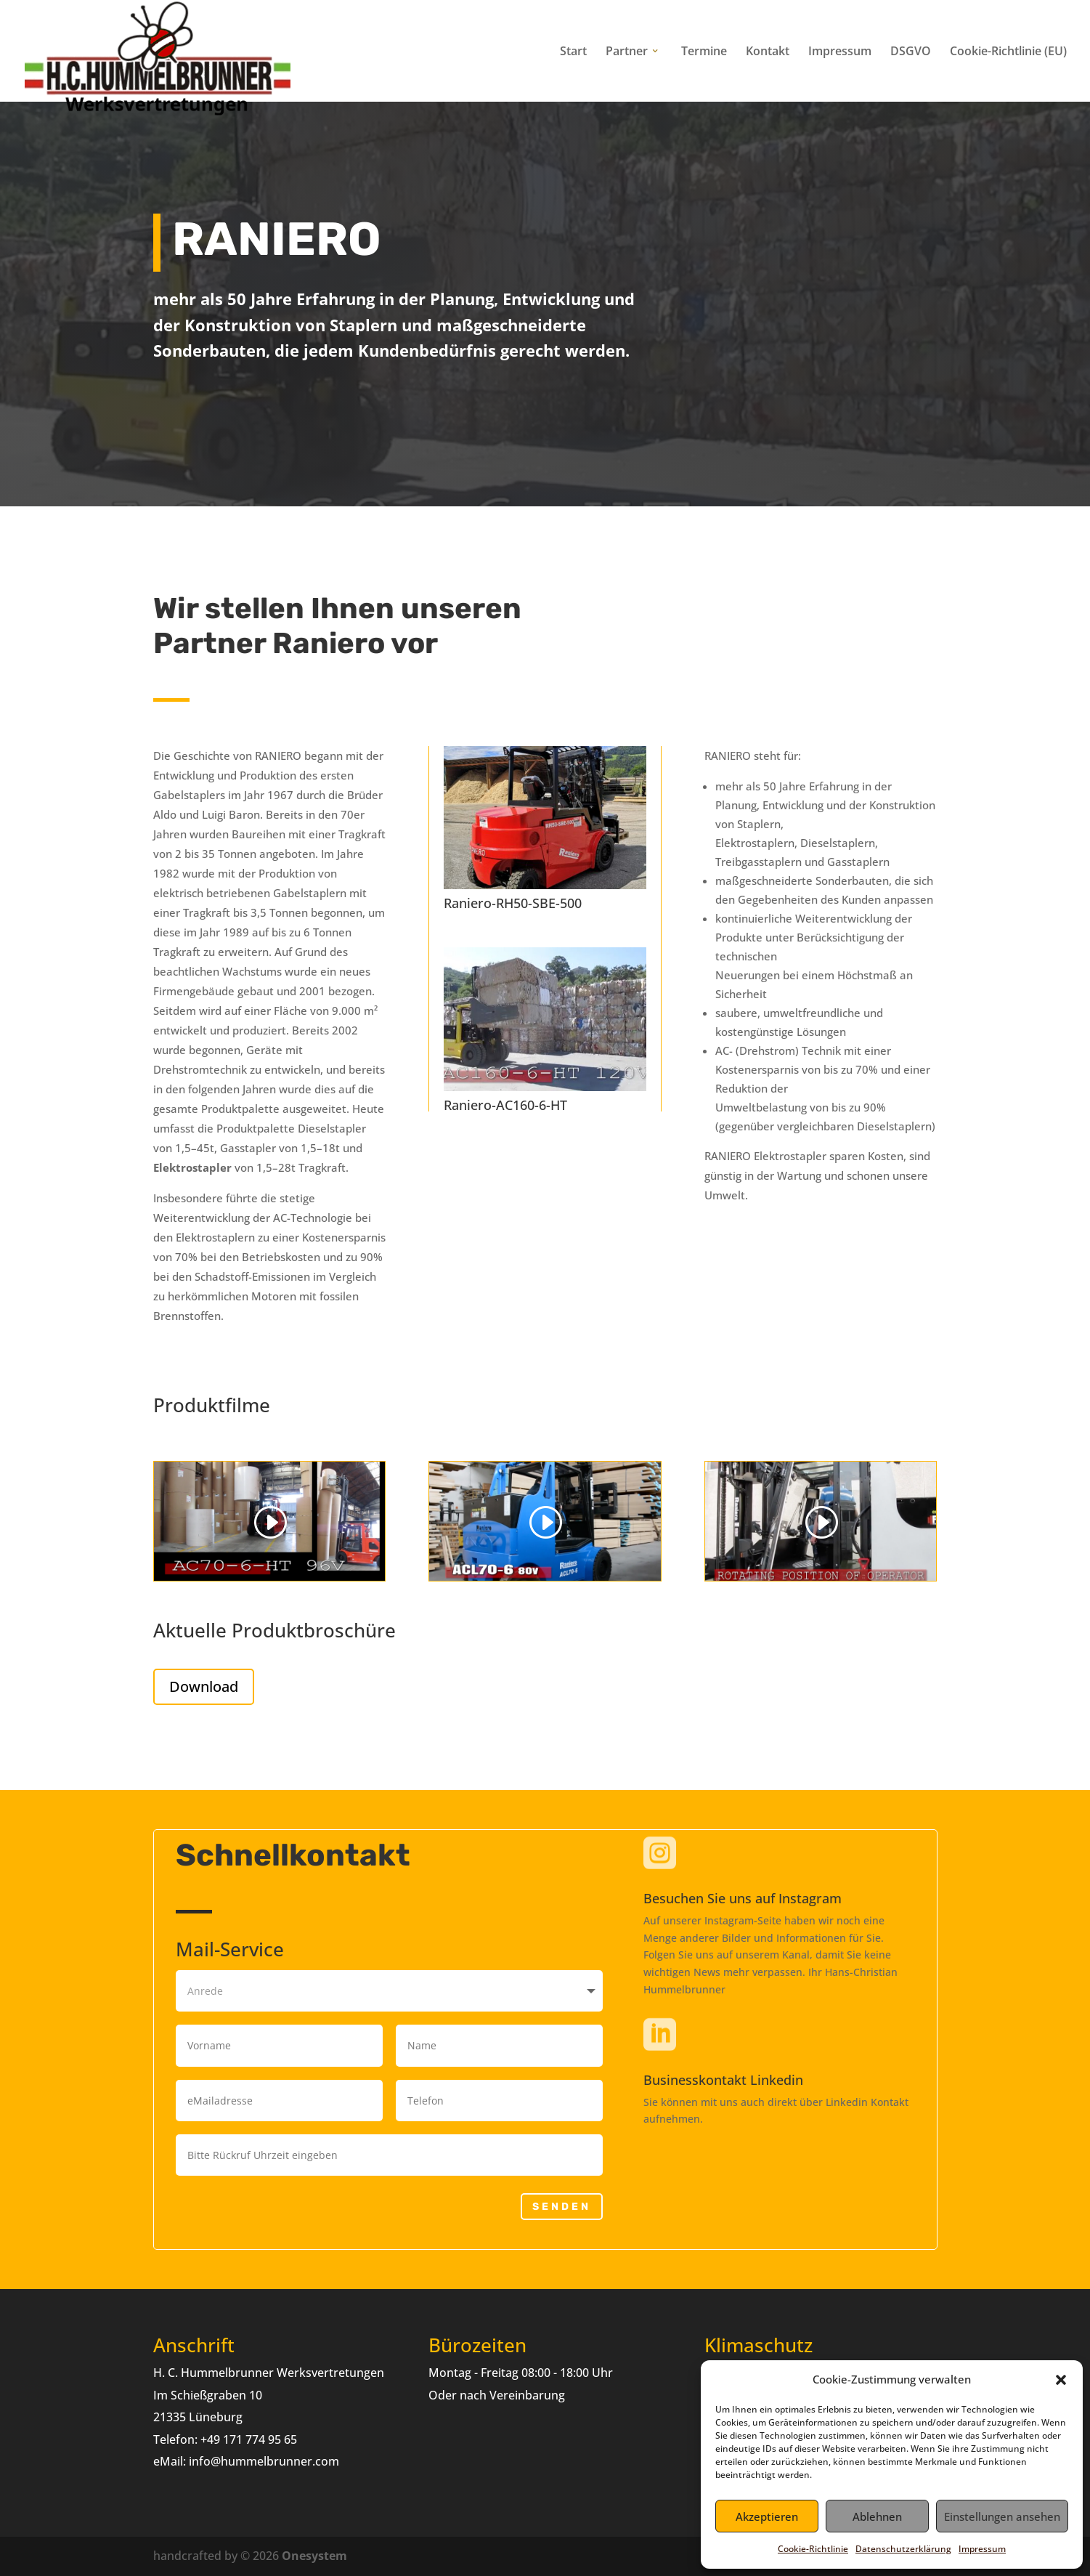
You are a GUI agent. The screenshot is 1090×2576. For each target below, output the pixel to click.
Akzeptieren (767, 2516)
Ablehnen (877, 2516)
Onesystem (314, 2556)
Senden (561, 2206)
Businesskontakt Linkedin (723, 2080)
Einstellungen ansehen (1002, 2516)
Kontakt (767, 52)
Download (203, 1686)
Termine (704, 52)
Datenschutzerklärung (903, 2549)
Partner (627, 52)
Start (573, 52)
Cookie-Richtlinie (813, 2549)
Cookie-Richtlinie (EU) (1008, 52)
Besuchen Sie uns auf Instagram (742, 1898)
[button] (1061, 2380)
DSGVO (910, 52)
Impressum (982, 2549)
